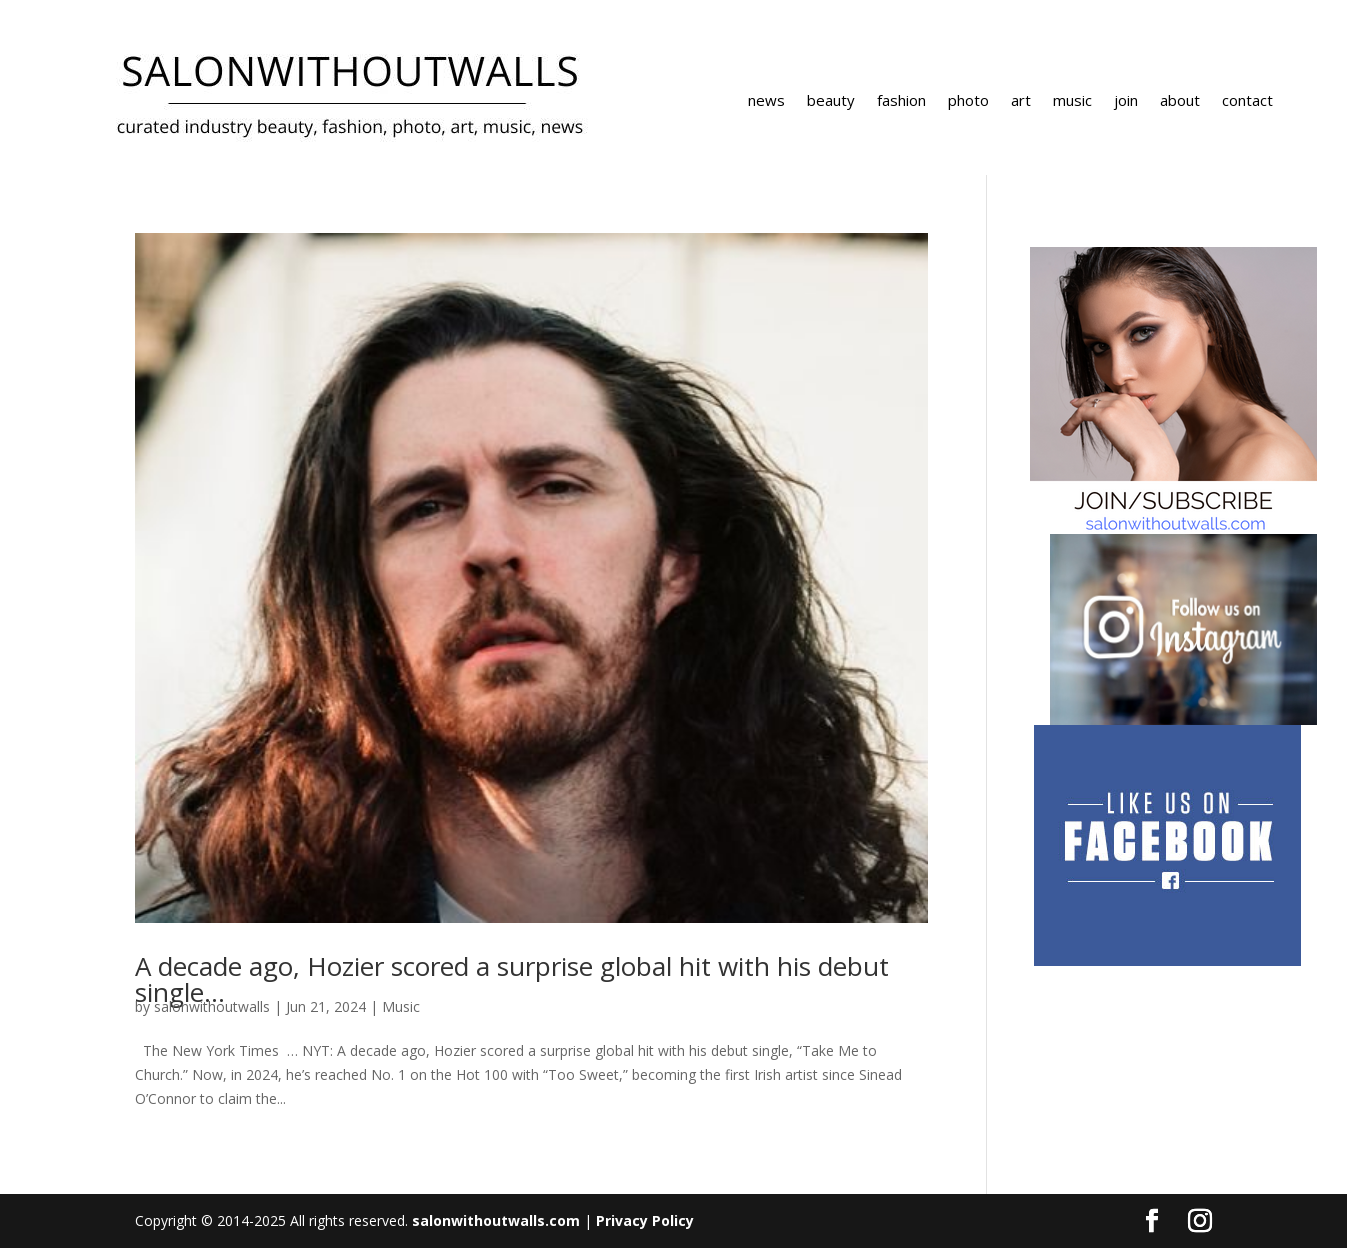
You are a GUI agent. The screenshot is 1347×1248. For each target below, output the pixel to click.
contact (1247, 101)
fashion (901, 101)
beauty (831, 101)
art (1021, 101)
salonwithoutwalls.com (496, 1220)
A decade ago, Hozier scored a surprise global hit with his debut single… (512, 979)
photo (968, 101)
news (766, 101)
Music (401, 1006)
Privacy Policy (645, 1220)
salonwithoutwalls (212, 1006)
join (1126, 101)
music (1072, 101)
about (1180, 101)
